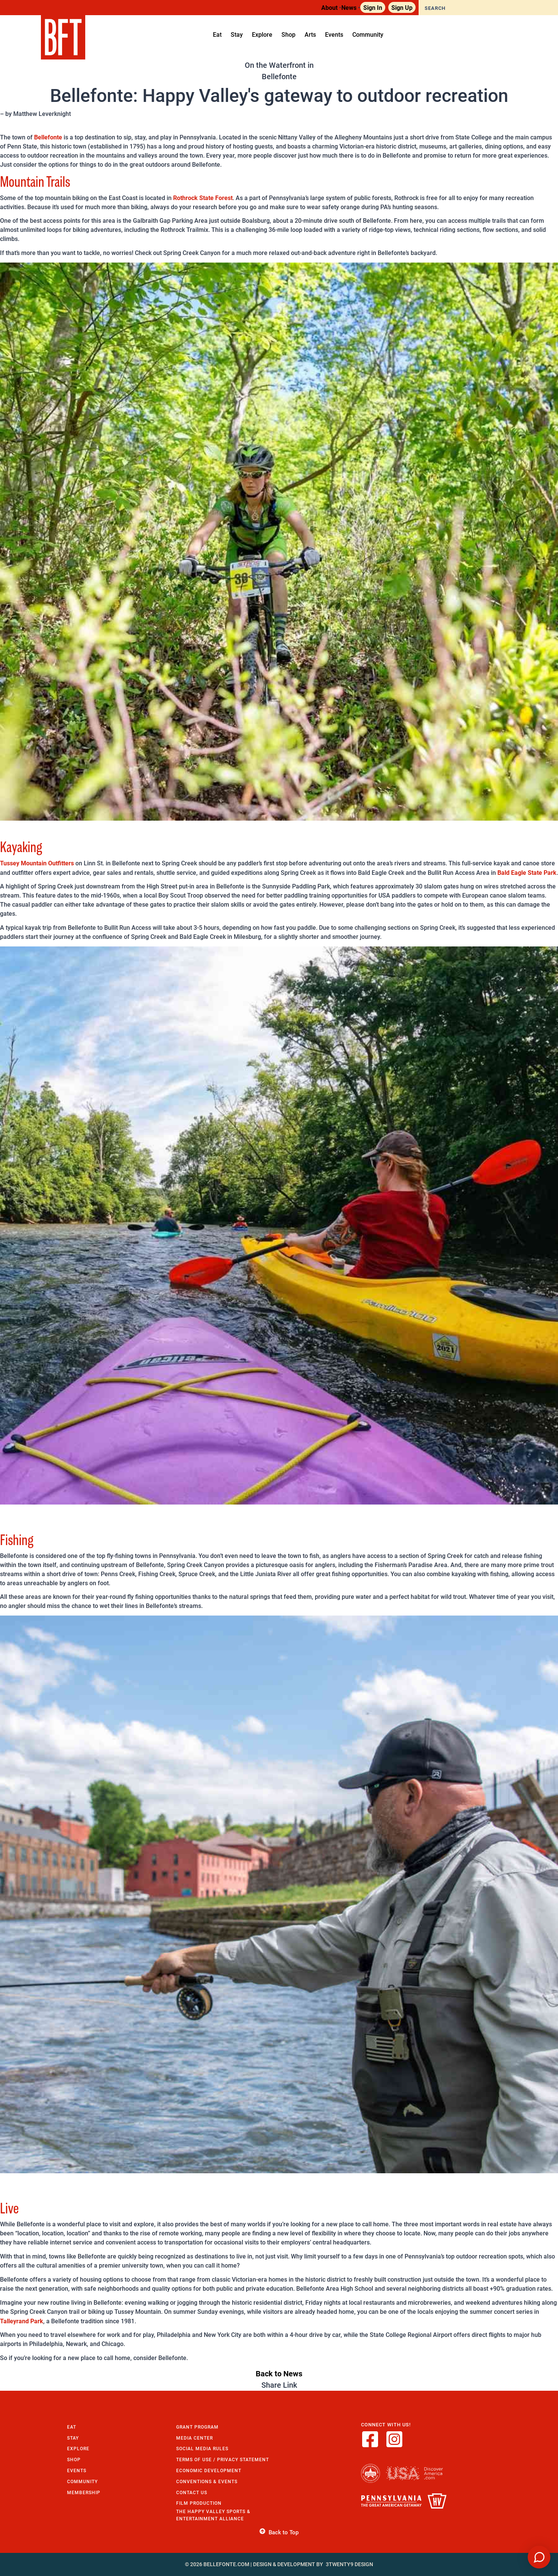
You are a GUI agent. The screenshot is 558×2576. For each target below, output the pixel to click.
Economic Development (208, 2470)
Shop (74, 2459)
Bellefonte (48, 137)
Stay (73, 2438)
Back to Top (279, 2532)
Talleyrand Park (21, 2321)
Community (82, 2481)
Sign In (372, 7)
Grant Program (197, 2427)
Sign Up (402, 7)
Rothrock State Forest (203, 198)
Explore (78, 2448)
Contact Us (191, 2492)
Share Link (279, 2385)
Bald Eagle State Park (526, 872)
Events (76, 2470)
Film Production (199, 2503)
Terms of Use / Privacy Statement (222, 2459)
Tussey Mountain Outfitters (37, 863)
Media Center (194, 2438)
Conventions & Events (207, 2481)
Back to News (279, 2373)
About (329, 7)
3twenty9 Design (349, 2564)
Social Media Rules (202, 2448)
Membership (83, 2492)
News (348, 7)
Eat (71, 2427)
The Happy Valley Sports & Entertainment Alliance (213, 2515)
